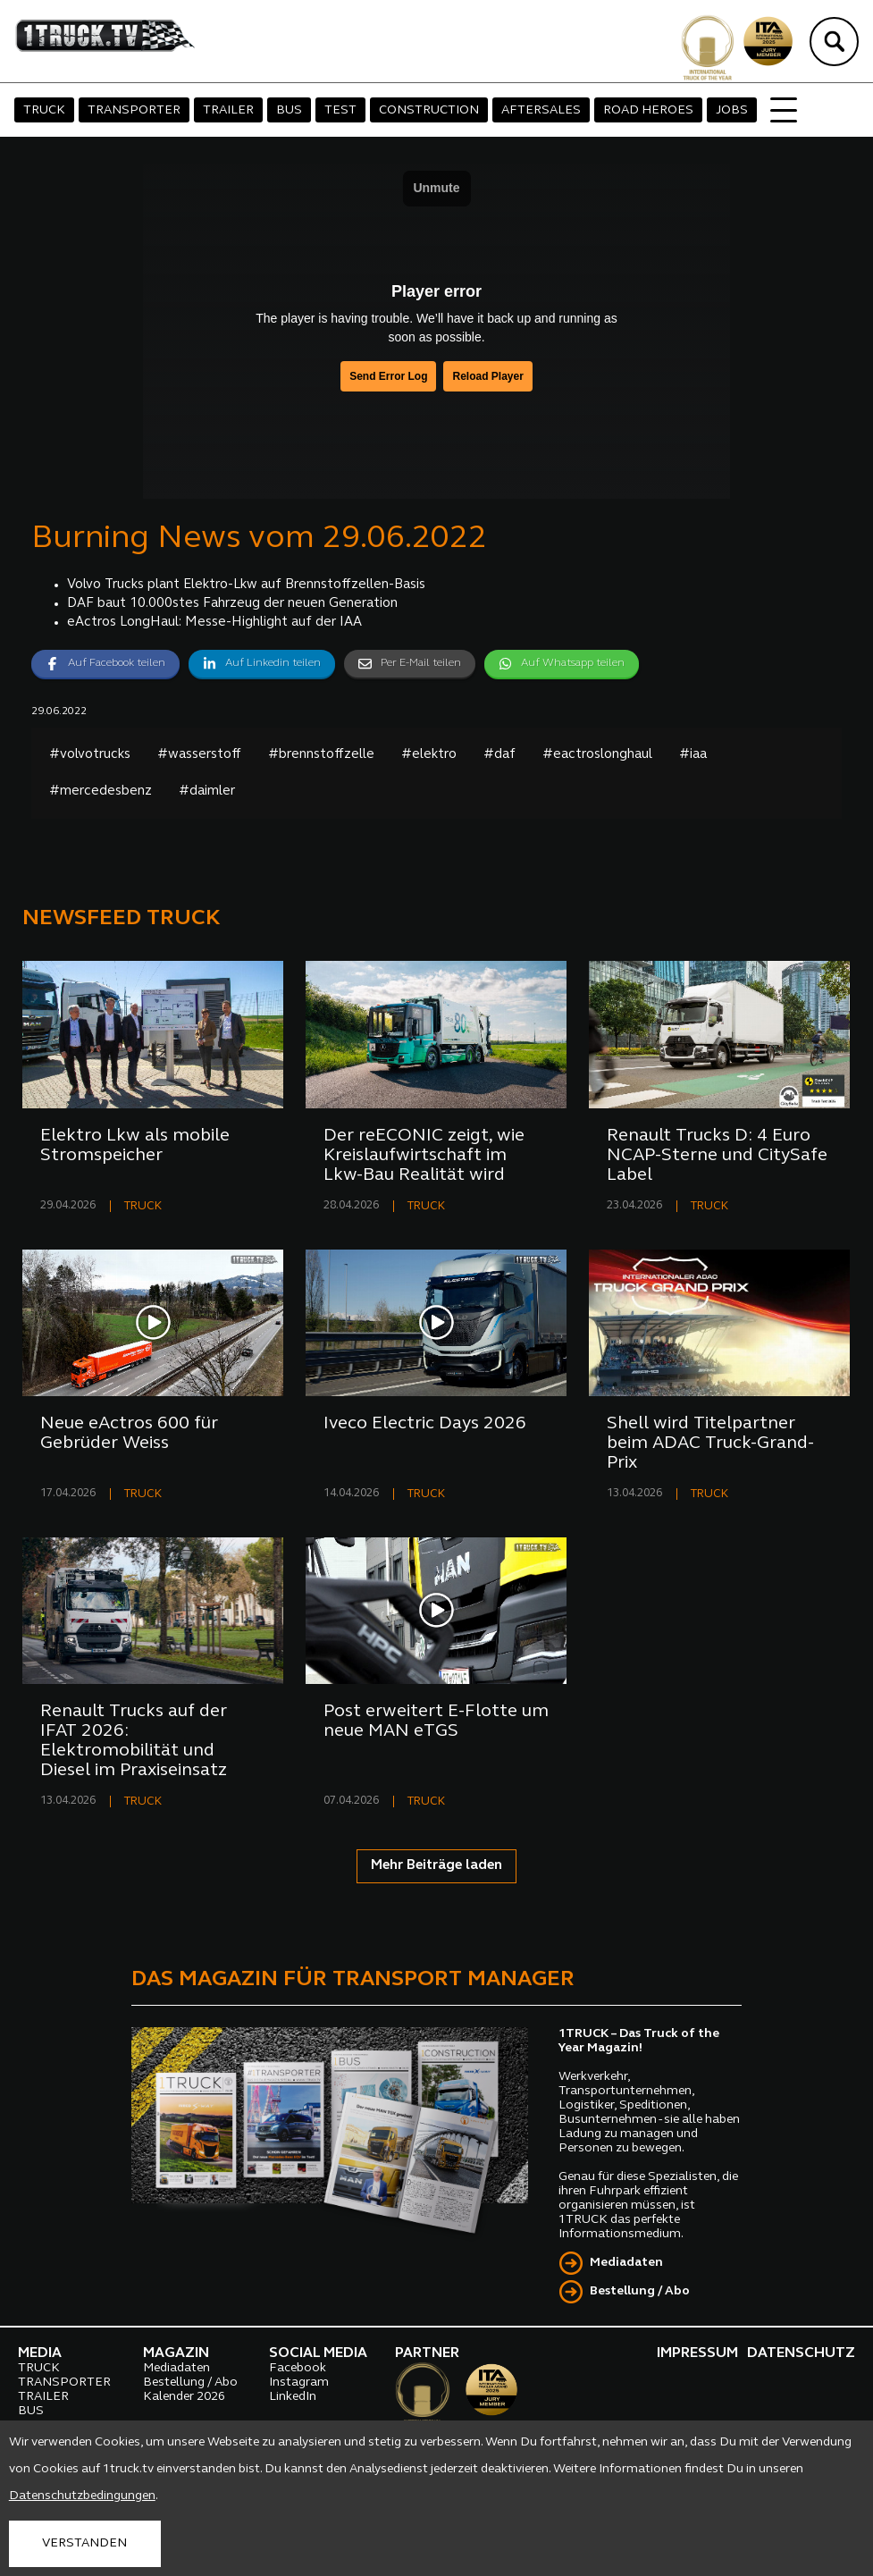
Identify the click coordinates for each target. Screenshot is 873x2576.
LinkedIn (292, 2396)
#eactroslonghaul (597, 755)
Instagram (299, 2382)
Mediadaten (626, 2262)
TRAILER (228, 110)
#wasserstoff (199, 755)
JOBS (732, 110)
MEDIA (40, 2353)
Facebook (297, 2368)
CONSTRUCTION (429, 110)
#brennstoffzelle (321, 755)
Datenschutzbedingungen (82, 2496)
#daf (499, 755)
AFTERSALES (541, 110)
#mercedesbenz (100, 791)
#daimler (207, 791)
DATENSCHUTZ (801, 2353)
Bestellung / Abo (640, 2291)
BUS (289, 110)
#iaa (693, 755)
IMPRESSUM (697, 2353)
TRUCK (44, 110)
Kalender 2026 (184, 2396)
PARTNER (427, 2353)
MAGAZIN (176, 2353)
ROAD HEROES (648, 110)
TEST (340, 110)
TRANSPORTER (134, 110)
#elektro (429, 755)
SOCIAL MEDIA (318, 2353)
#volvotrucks (89, 755)
